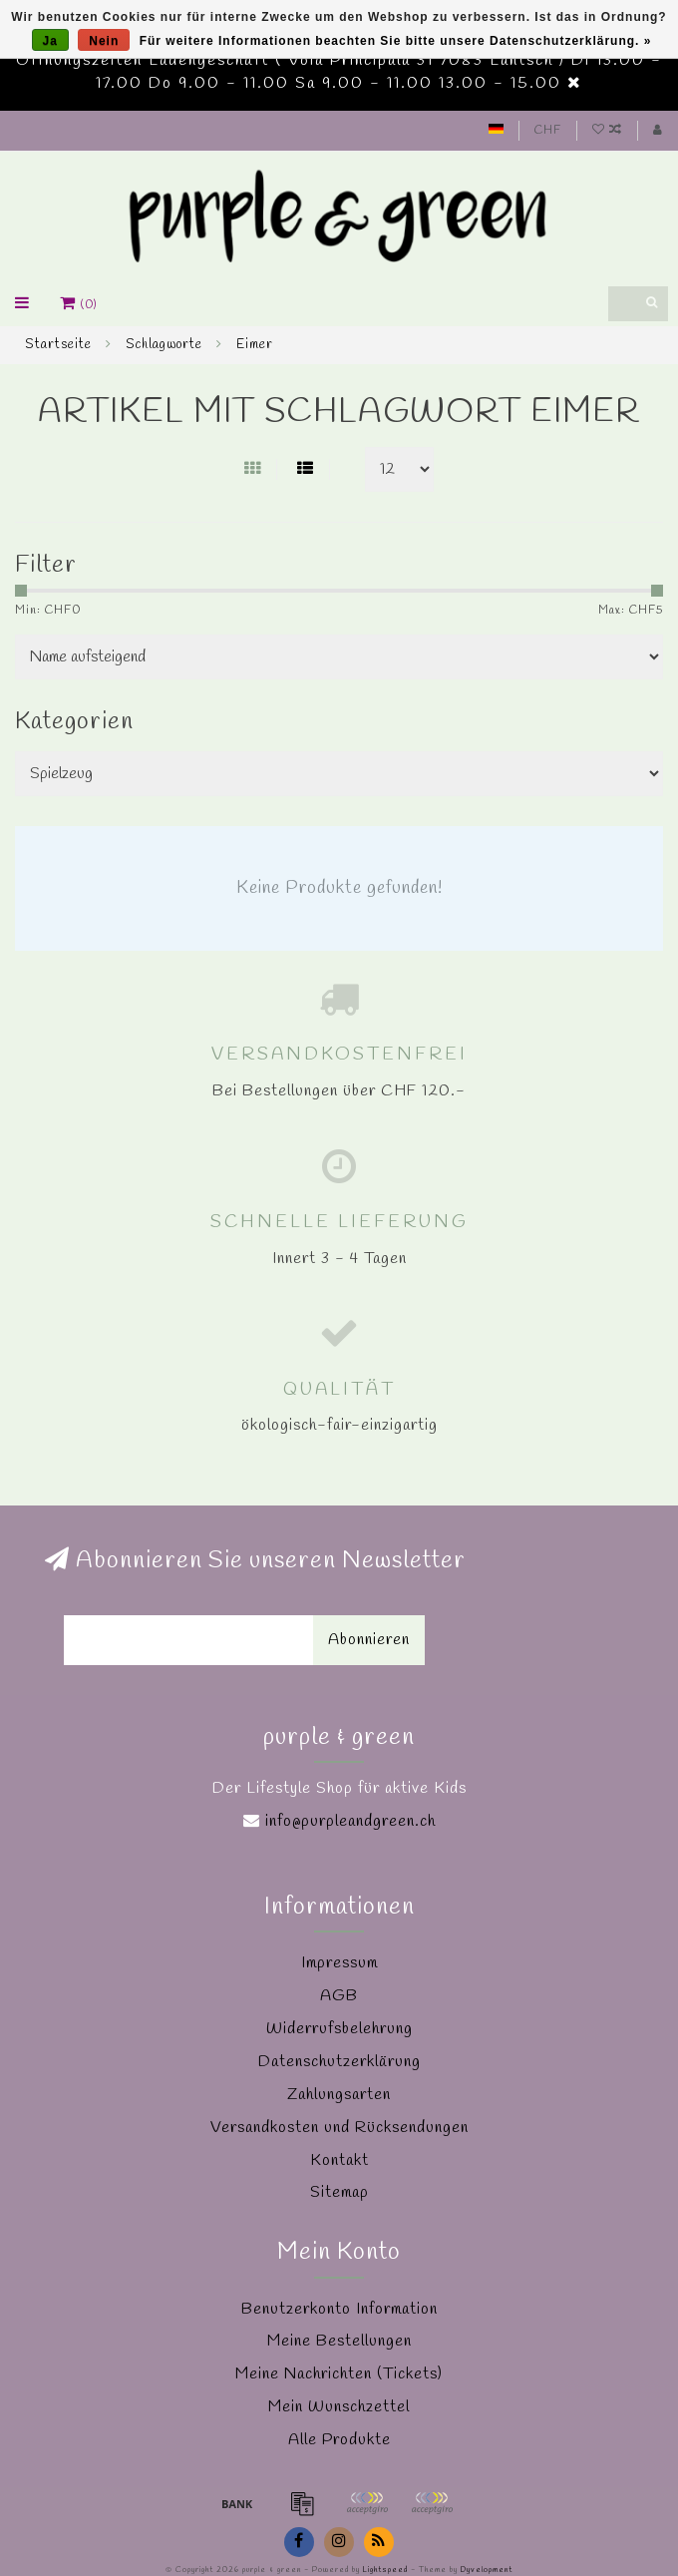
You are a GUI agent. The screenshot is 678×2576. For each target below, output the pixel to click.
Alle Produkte (339, 2439)
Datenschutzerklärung (339, 2061)
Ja (50, 41)
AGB (339, 1995)
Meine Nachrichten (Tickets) (339, 2373)
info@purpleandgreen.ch (350, 1821)
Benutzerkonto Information (339, 2309)
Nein (104, 41)
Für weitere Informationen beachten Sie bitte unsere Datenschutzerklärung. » (396, 41)
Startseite (58, 344)
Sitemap (339, 2192)
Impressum (339, 1962)
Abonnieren (369, 1639)
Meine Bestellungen (339, 2341)
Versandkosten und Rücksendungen (339, 2127)
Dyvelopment (486, 2570)
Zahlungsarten (339, 2094)
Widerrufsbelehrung (339, 2028)
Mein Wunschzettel (339, 2406)
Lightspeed (385, 2570)
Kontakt (339, 2160)
